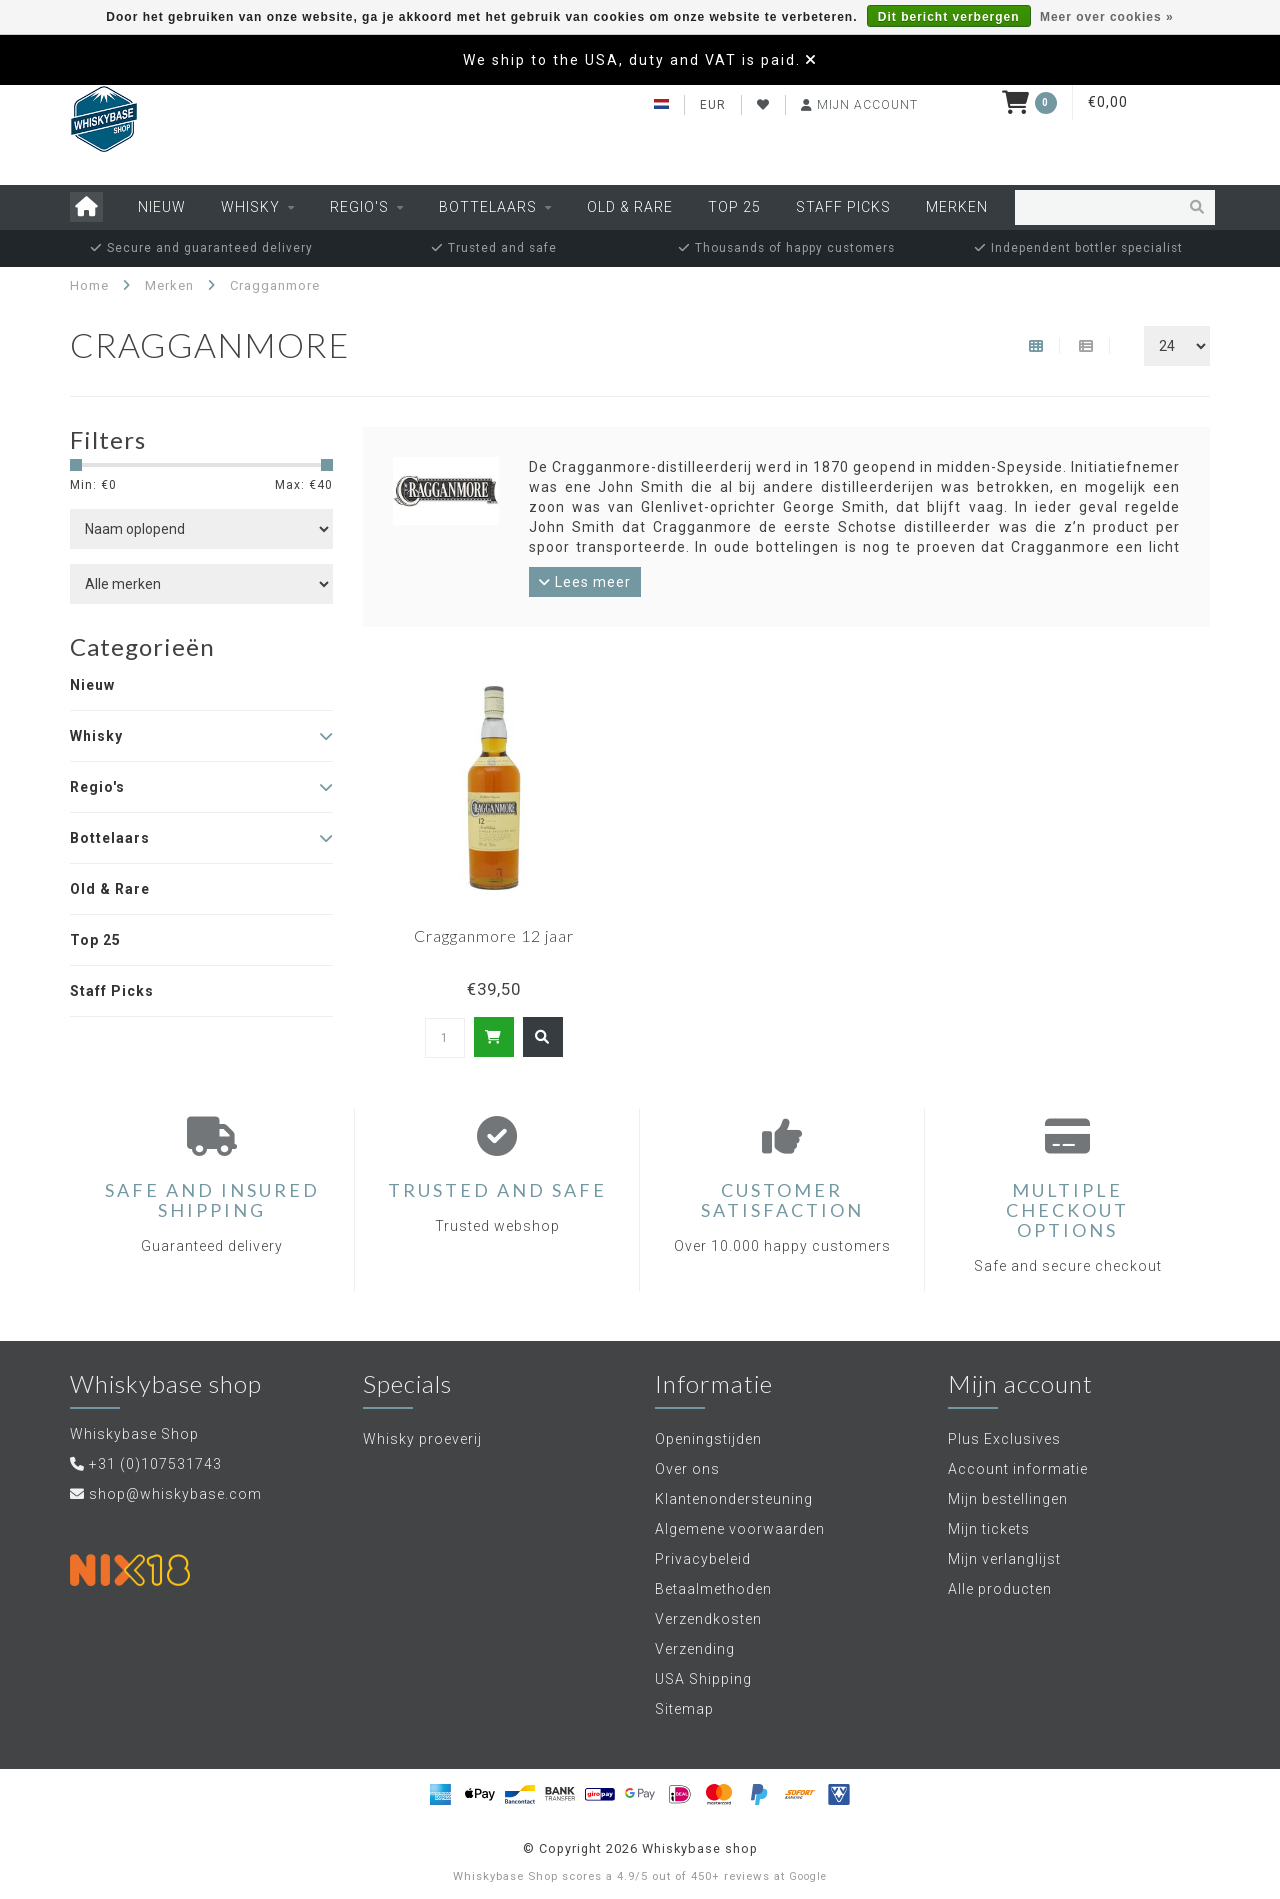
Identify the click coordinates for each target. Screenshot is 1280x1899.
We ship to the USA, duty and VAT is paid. (632, 60)
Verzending (695, 1649)
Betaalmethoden (713, 1589)
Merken (957, 207)
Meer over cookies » (1107, 17)
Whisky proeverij (422, 1439)
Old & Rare (630, 207)
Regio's (359, 207)
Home (89, 285)
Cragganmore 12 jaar (494, 935)
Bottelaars (488, 207)
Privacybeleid (703, 1559)
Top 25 (734, 207)
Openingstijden (708, 1439)
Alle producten (1000, 1589)
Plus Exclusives (1004, 1439)
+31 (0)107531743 (155, 1464)
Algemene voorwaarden (740, 1529)
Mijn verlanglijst (1004, 1559)
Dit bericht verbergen (949, 17)
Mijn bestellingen (1008, 1499)
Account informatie (1018, 1469)
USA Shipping (703, 1679)
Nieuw (162, 207)
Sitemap (684, 1709)
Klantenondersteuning (734, 1499)
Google (808, 1876)
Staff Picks (843, 207)
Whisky (250, 207)
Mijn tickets (989, 1529)
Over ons (687, 1469)
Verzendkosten (708, 1619)
